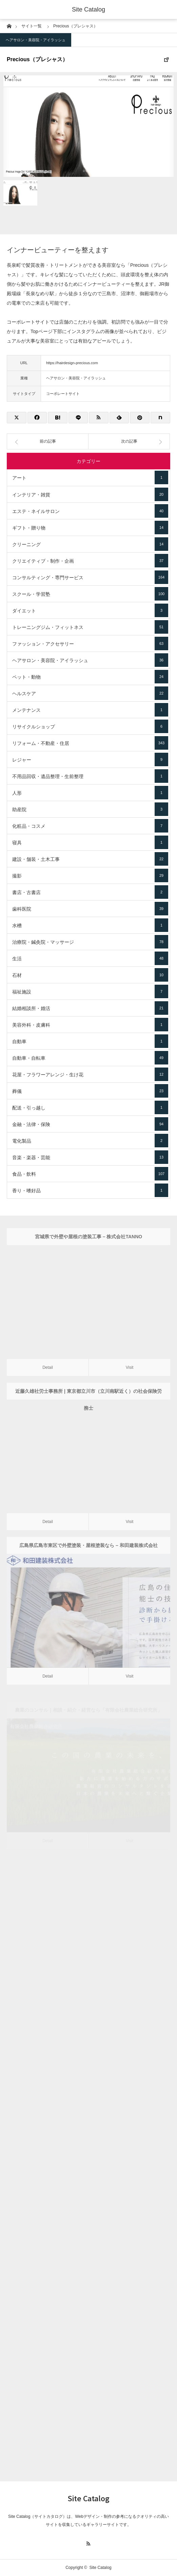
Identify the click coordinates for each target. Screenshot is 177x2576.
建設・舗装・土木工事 (90, 859)
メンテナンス (90, 710)
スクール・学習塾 (90, 594)
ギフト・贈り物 (90, 527)
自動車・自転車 (90, 1057)
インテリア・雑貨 (90, 494)
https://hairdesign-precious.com (72, 363)
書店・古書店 (90, 892)
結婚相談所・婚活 (90, 1008)
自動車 (90, 1041)
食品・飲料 (90, 1173)
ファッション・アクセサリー (90, 643)
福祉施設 (90, 991)
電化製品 (90, 1140)
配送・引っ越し (90, 1107)
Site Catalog (88, 9)
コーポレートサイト (63, 394)
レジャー (90, 759)
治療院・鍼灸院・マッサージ (90, 942)
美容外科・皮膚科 (90, 1024)
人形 (90, 792)
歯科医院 (90, 908)
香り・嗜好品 (90, 1190)
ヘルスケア (90, 693)
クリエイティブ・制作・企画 (90, 560)
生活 (90, 958)
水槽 (90, 925)
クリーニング (90, 544)
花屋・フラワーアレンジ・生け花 (90, 1074)
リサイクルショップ (90, 726)
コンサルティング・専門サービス (90, 577)
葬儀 (90, 1091)
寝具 (90, 842)
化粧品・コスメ (90, 826)
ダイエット (90, 610)
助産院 (90, 809)
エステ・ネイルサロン (90, 511)
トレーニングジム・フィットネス (90, 627)
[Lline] (78, 417)
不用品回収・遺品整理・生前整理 (90, 776)
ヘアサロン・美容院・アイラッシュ (35, 40)
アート (90, 477)
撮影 (90, 875)
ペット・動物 (90, 676)
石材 (90, 975)
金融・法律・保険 (90, 1124)
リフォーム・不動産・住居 (90, 743)
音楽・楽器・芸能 (90, 1157)
